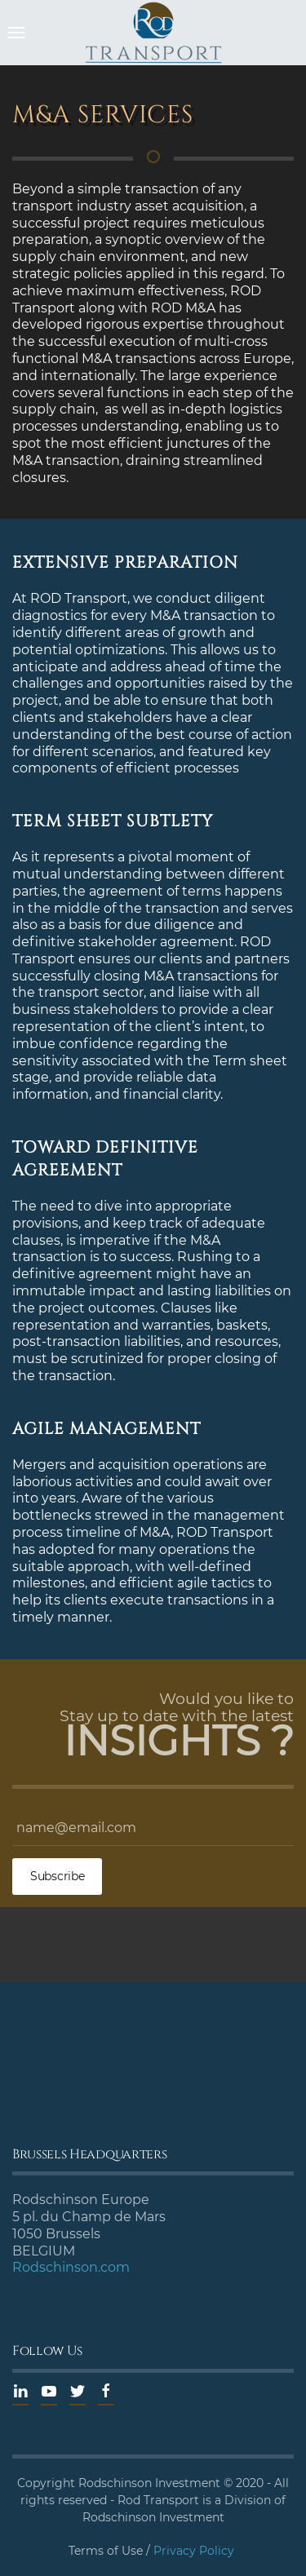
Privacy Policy (193, 2550)
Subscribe (57, 1876)
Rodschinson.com (71, 2267)
